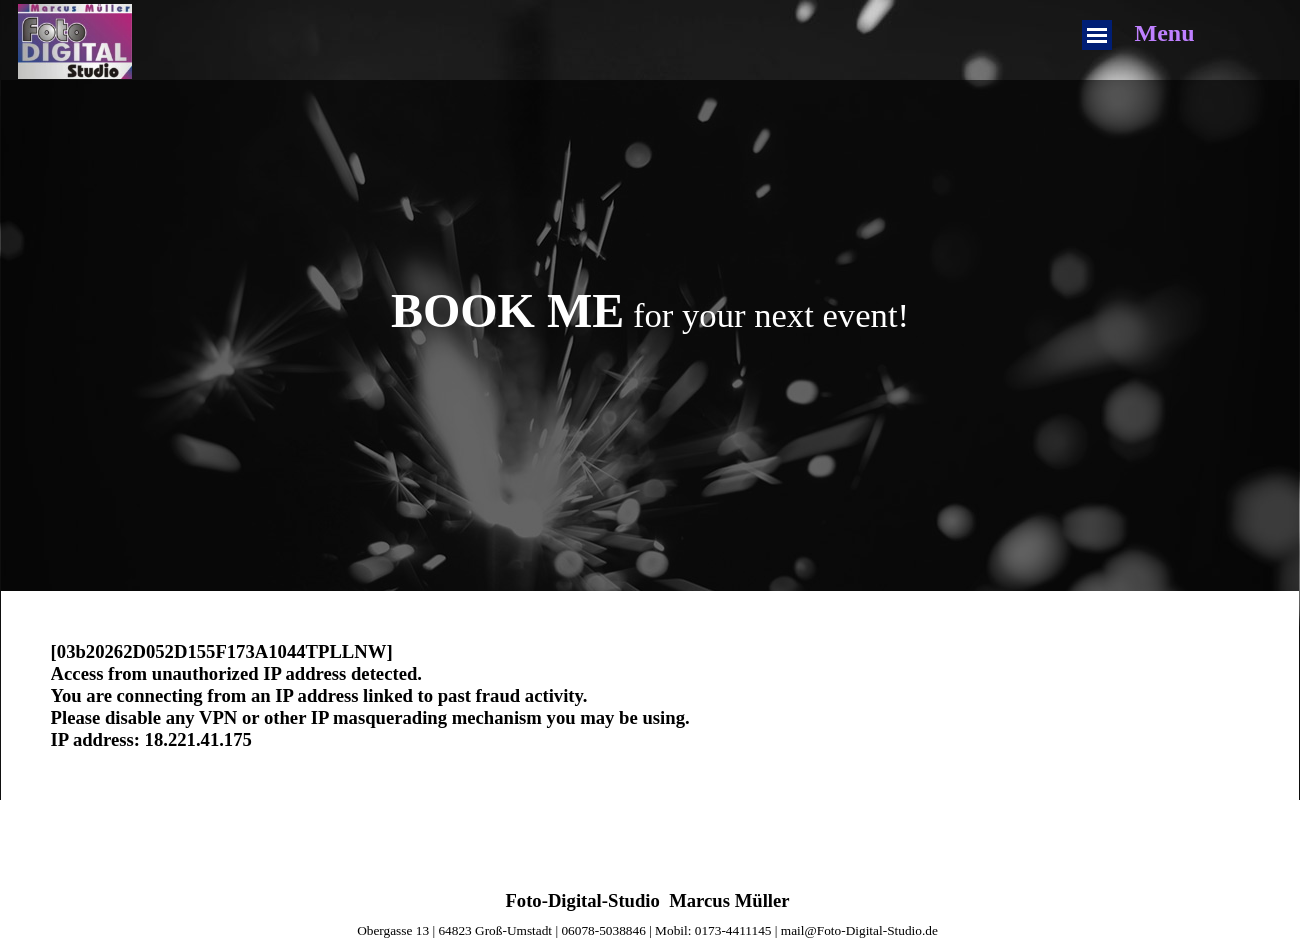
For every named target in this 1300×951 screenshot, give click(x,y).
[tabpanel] (650, 310)
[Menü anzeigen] (1097, 35)
